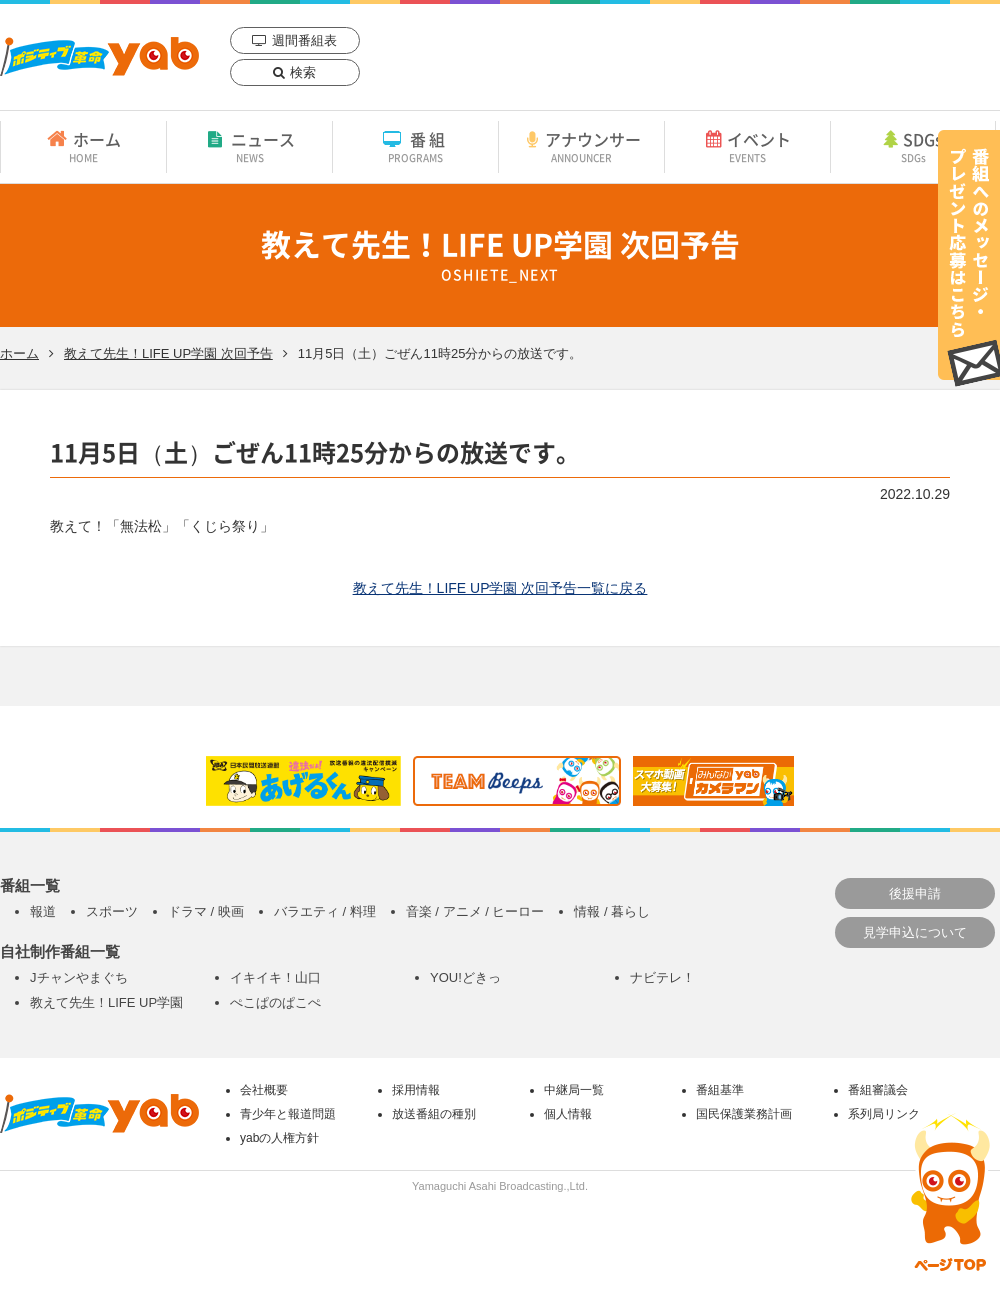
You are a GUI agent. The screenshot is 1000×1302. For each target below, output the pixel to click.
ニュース (249, 146)
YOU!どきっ (465, 977)
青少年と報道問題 (288, 1114)
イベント (747, 146)
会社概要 (264, 1090)
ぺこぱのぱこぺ (275, 1002)
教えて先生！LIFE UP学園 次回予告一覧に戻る (500, 588)
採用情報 (416, 1090)
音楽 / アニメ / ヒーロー (475, 911)
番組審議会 (878, 1090)
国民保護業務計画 (744, 1114)
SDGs (913, 146)
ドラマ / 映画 (206, 911)
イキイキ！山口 (275, 977)
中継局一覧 (574, 1090)
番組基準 (720, 1090)
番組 (415, 146)
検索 (303, 72)
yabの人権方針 (279, 1138)
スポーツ (112, 911)
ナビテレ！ (662, 977)
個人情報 (568, 1114)
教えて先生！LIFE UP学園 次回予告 (168, 353)
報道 (43, 911)
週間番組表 (304, 40)
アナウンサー (581, 146)
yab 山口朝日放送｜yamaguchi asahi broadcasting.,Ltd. (99, 56)
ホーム (83, 146)
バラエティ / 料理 (325, 911)
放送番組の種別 (434, 1114)
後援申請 (915, 893)
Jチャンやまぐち (79, 977)
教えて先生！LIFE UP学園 (106, 1002)
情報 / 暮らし (612, 911)
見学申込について (915, 932)
